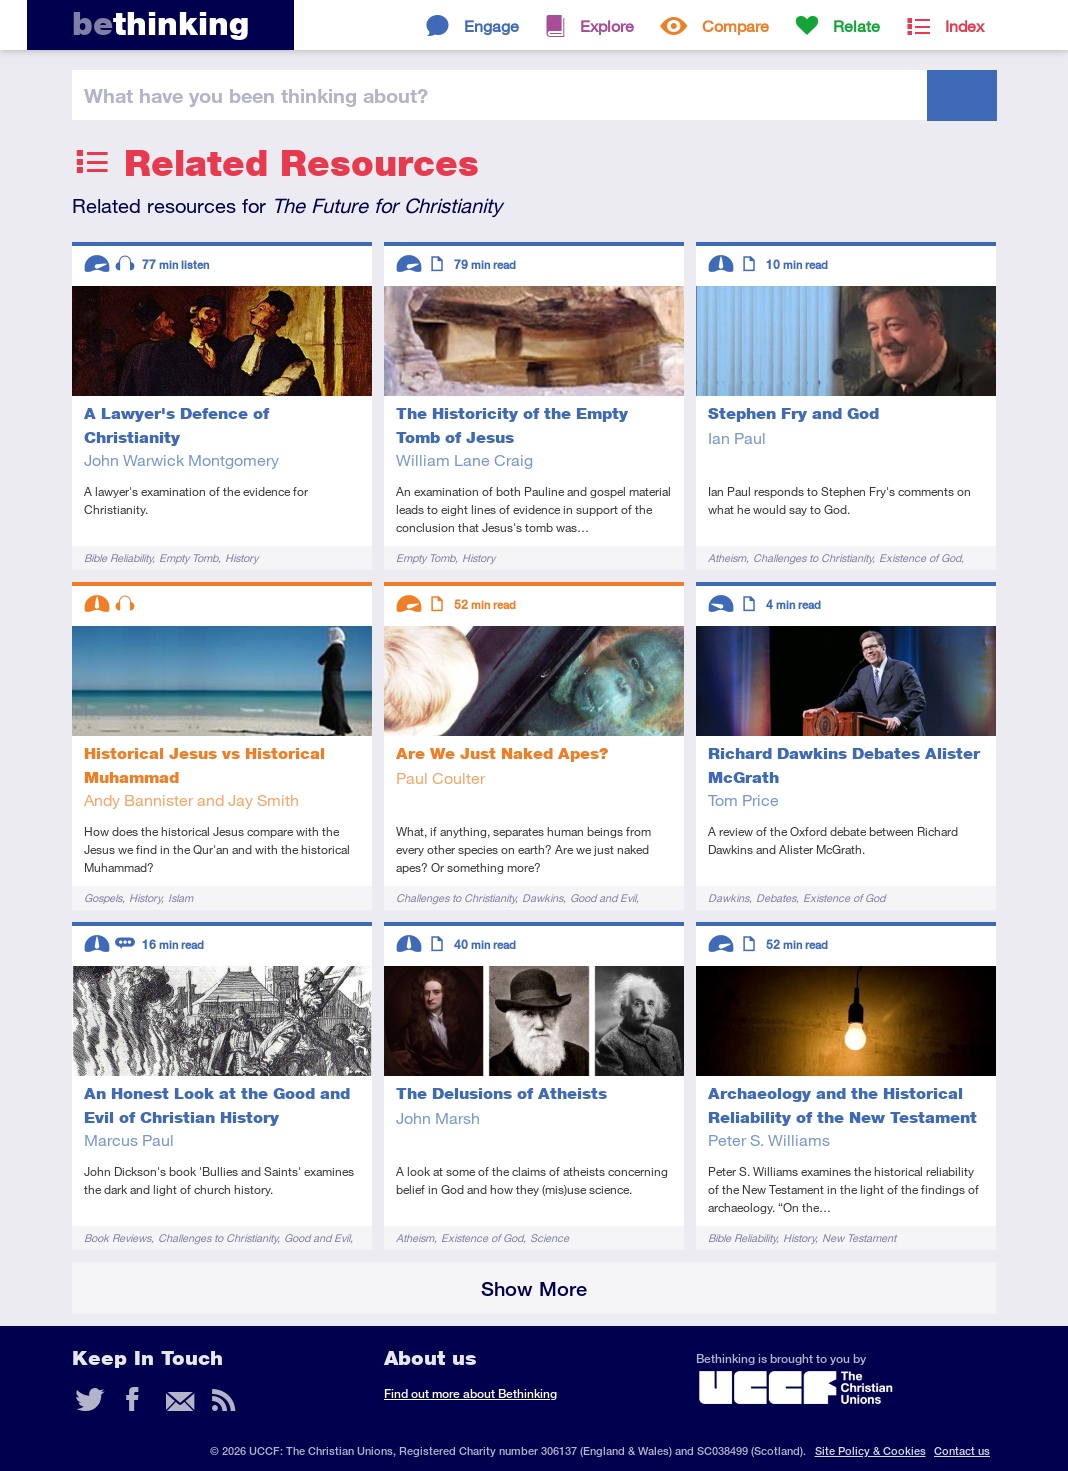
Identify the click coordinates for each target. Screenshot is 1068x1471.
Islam (180, 897)
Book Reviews (117, 1237)
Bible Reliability (118, 557)
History (241, 557)
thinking (160, 23)
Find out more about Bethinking (470, 1393)
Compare (735, 25)
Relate (856, 25)
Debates (776, 897)
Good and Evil (603, 897)
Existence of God (920, 557)
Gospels (103, 897)
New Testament (859, 1237)
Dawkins (542, 897)
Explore (607, 25)
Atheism (727, 557)
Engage (491, 25)
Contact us (962, 1450)
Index (964, 25)
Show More (534, 1288)
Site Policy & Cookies (870, 1450)
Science (549, 1237)
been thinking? (256, 95)
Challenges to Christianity (812, 557)
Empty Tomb (188, 557)
